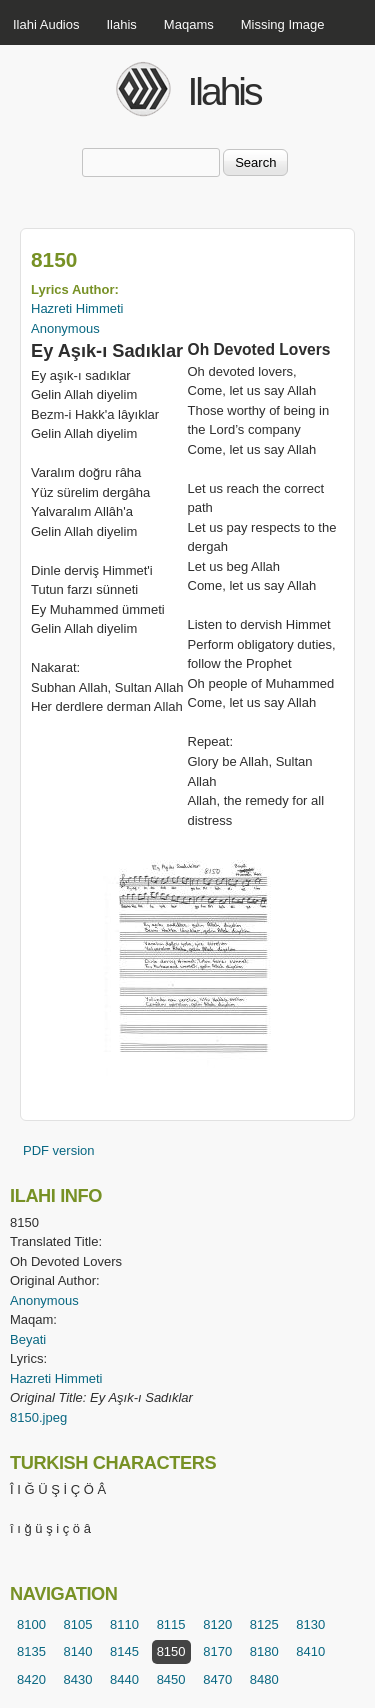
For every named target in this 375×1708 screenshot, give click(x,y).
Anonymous (65, 328)
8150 (171, 1651)
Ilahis (122, 24)
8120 (217, 1624)
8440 (124, 1679)
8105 (78, 1624)
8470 (217, 1679)
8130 (310, 1624)
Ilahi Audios (46, 24)
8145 (124, 1651)
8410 (310, 1651)
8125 (264, 1624)
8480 (264, 1679)
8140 (78, 1651)
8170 (217, 1651)
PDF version (59, 1150)
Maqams (189, 24)
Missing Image (283, 24)
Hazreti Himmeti (77, 308)
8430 (78, 1679)
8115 (171, 1624)
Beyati (28, 1339)
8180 (264, 1651)
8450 (171, 1679)
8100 (31, 1624)
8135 (31, 1651)
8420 (31, 1679)
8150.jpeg (38, 1417)
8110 (124, 1624)
